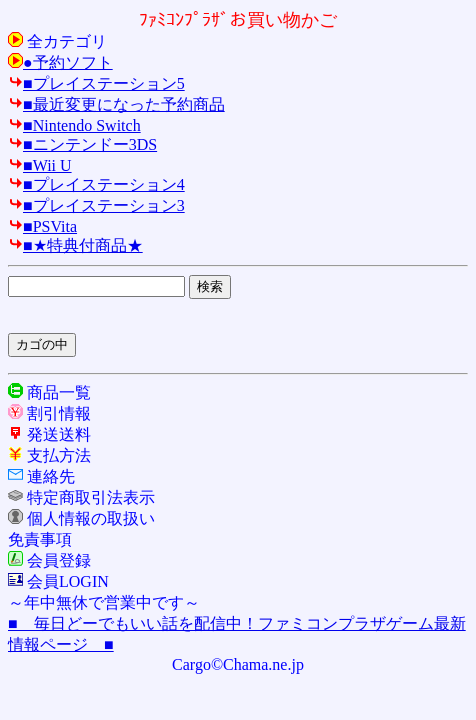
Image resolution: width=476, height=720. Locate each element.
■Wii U (40, 165)
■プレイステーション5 (96, 83)
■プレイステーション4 (96, 184)
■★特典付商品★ (75, 245)
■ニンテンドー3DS (82, 144)
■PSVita (42, 226)
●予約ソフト (60, 62)
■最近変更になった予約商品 (116, 104)
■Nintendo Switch (74, 125)
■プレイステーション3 (96, 205)
